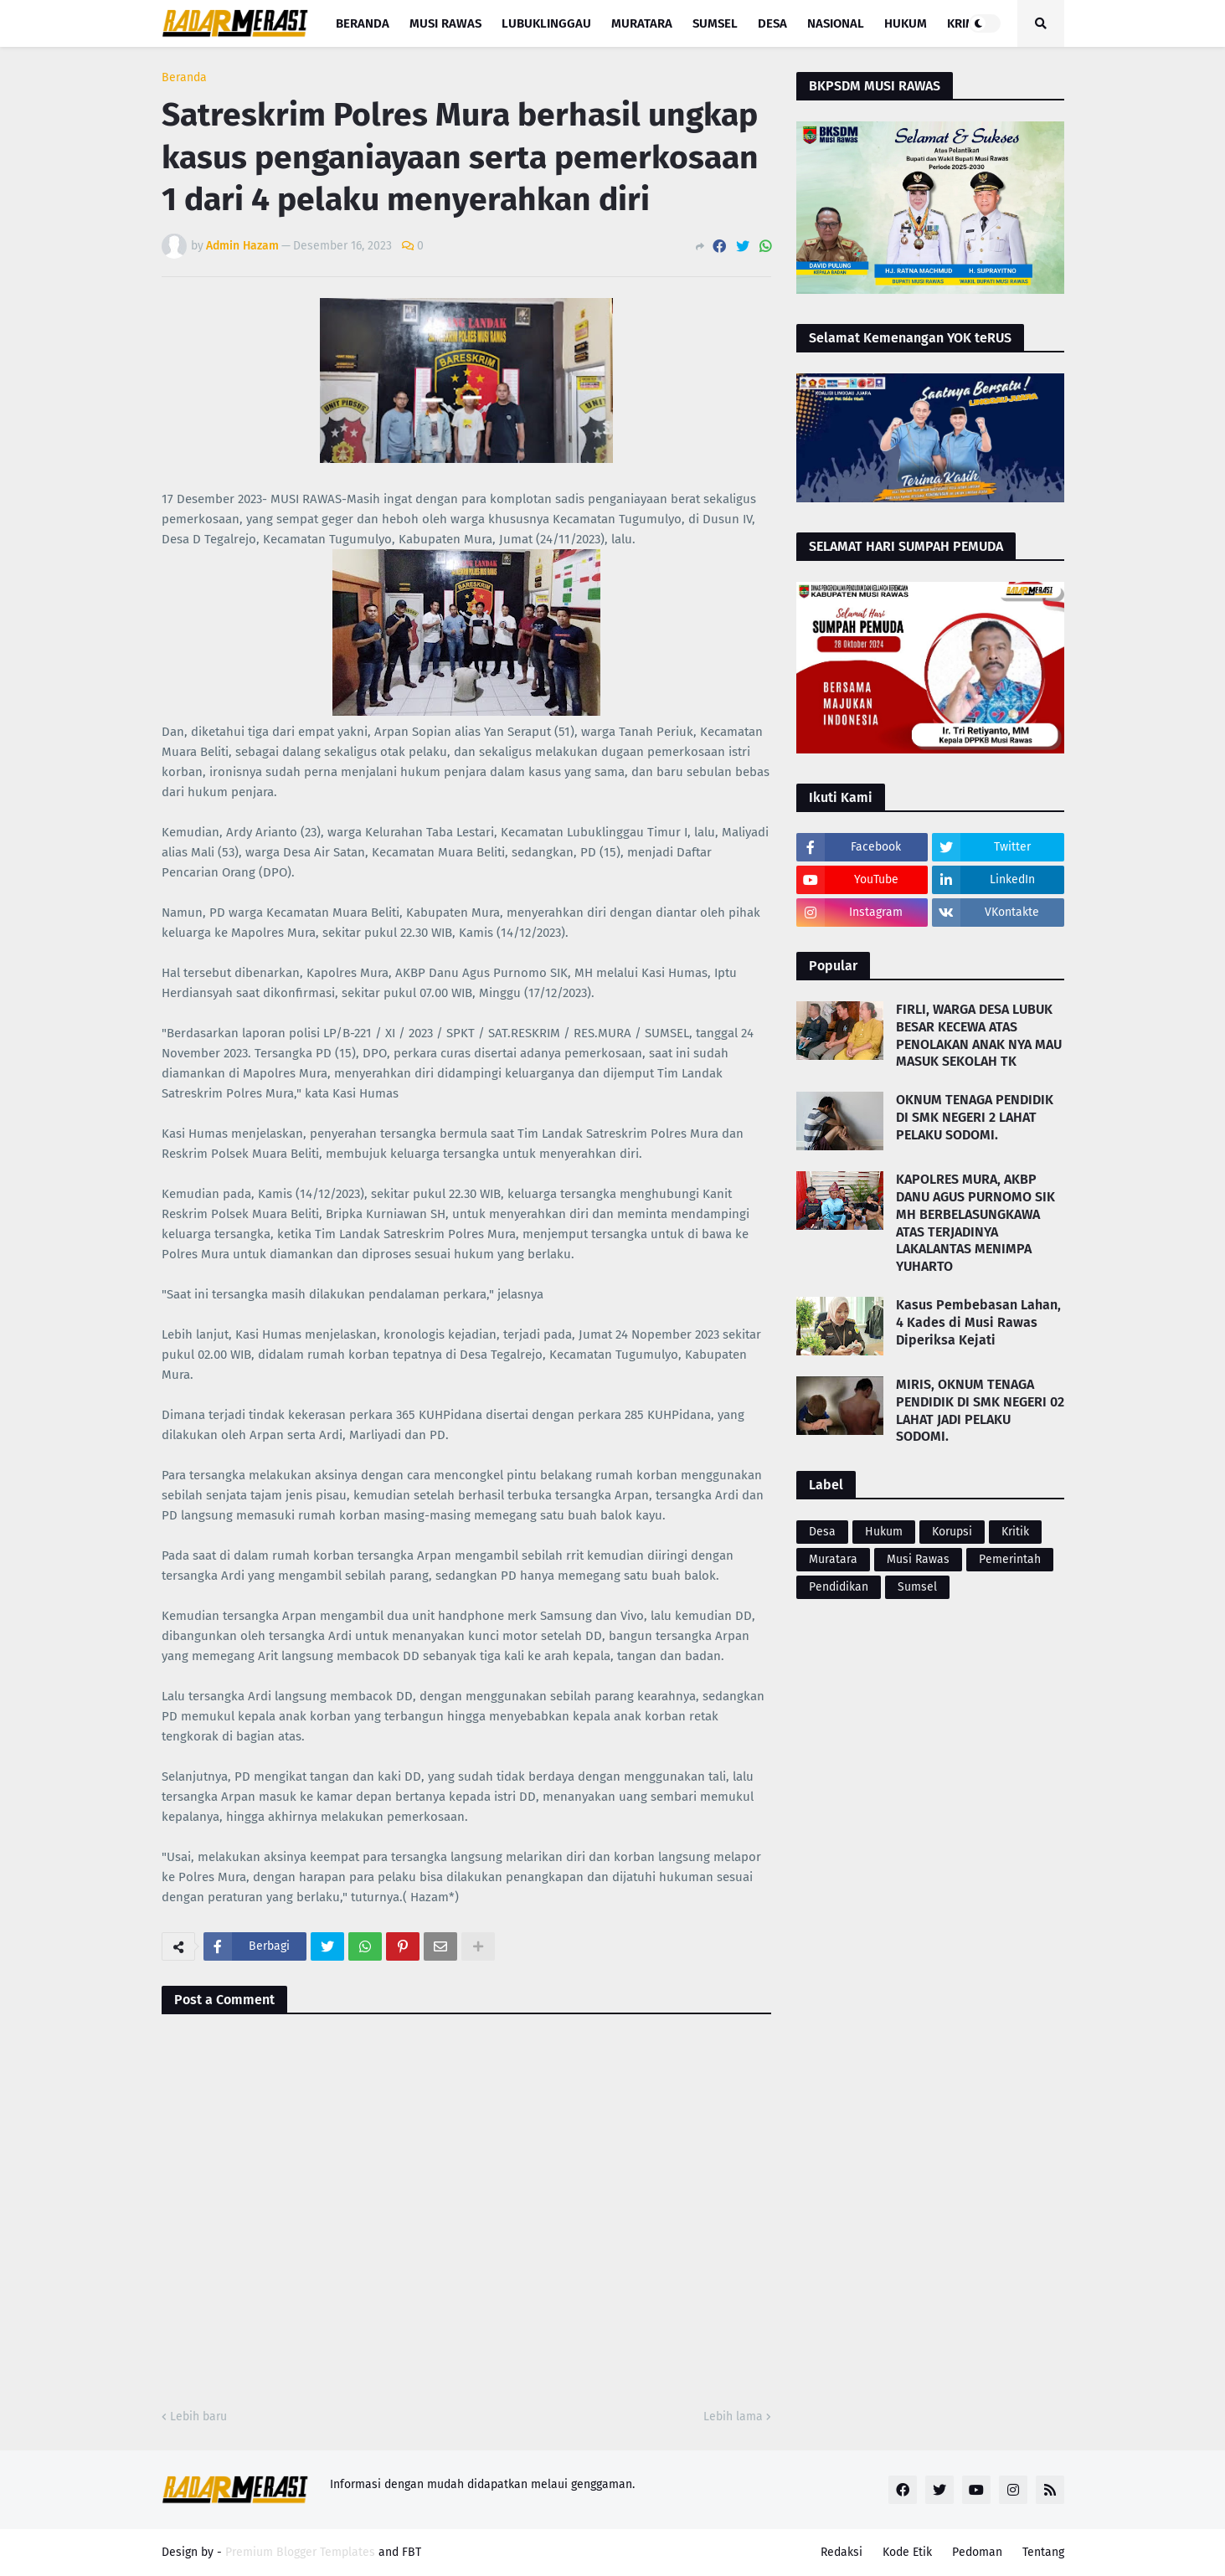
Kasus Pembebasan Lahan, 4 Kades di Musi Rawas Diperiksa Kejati (978, 1322)
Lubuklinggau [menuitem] (546, 23)
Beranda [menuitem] (362, 23)
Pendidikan (838, 1587)
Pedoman (977, 2552)
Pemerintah (1010, 1559)
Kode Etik (907, 2552)
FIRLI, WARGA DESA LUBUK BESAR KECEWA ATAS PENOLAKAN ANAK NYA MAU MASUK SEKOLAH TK (979, 1035)
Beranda (184, 78)
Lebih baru (198, 2416)
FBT (411, 2552)
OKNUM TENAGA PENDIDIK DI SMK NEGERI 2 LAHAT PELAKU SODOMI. (974, 1117)
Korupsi (952, 1532)
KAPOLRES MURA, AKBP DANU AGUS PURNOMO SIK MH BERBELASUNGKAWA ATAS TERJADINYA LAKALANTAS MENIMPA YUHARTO (975, 1222)
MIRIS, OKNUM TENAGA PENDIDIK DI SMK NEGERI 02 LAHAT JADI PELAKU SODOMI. (980, 1410)
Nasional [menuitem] (835, 23)
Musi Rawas (918, 1559)
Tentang (1043, 2552)
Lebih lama (733, 2416)
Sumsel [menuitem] (715, 23)
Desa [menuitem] (772, 23)
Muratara (833, 1559)
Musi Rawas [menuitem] (445, 23)
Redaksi (841, 2552)
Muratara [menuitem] (641, 23)
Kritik (1015, 1532)
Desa (822, 1532)
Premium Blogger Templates (300, 2552)
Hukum (884, 1532)
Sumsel (917, 1587)
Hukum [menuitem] (905, 23)
